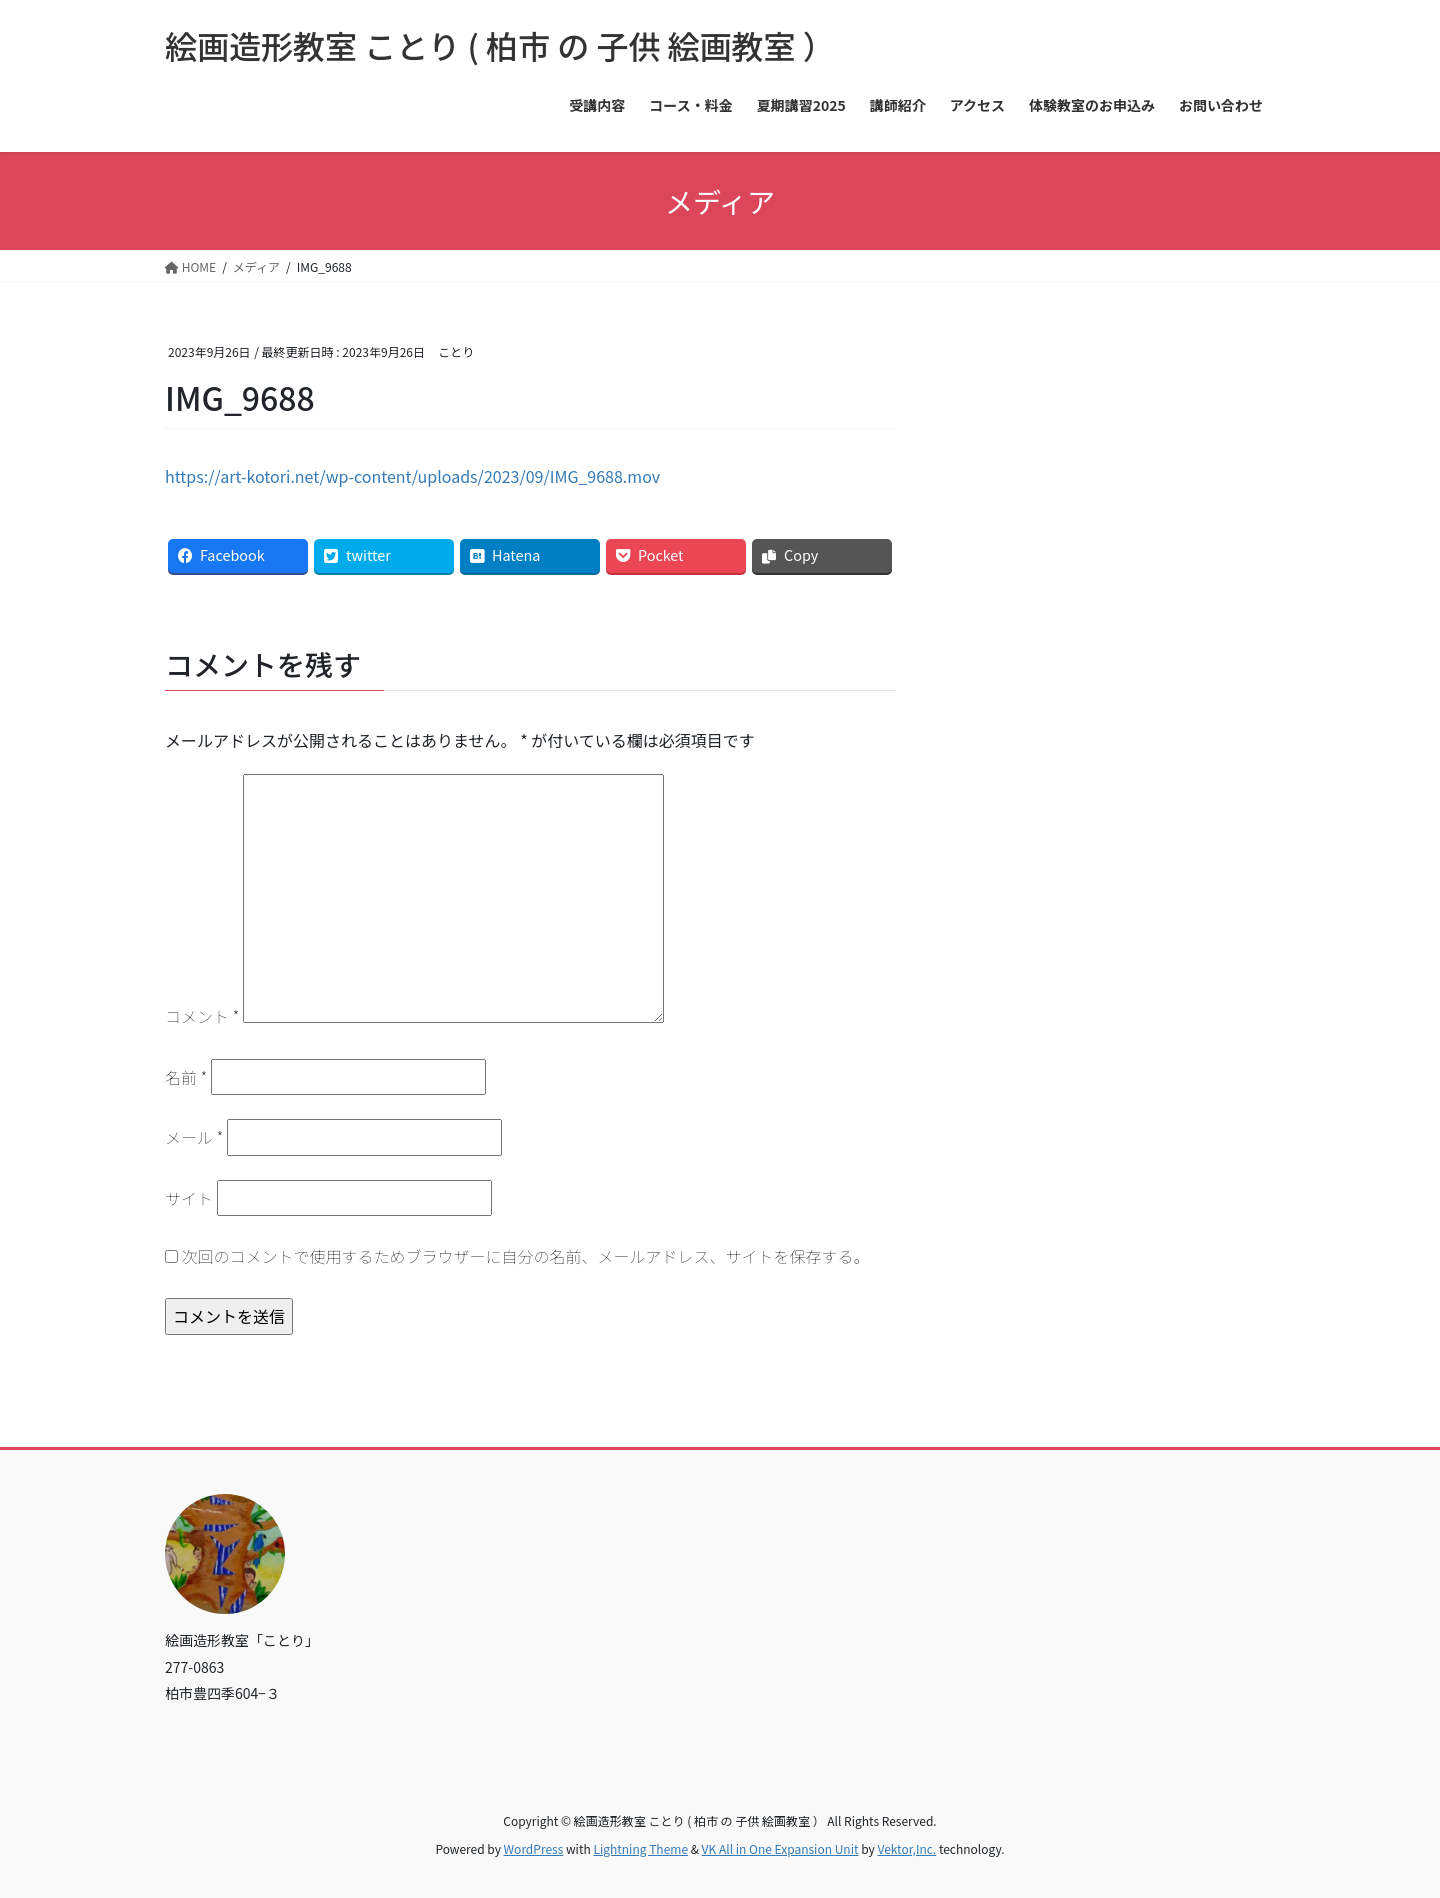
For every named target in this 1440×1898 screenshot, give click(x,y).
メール (194, 1137)
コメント (202, 1016)
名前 (186, 1077)
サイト (189, 1198)
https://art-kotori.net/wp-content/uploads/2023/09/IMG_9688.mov (412, 476)
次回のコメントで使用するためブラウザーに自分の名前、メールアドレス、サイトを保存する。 (526, 1256)
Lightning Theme (640, 1848)
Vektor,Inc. (906, 1848)
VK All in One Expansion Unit (780, 1848)
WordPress (534, 1848)
